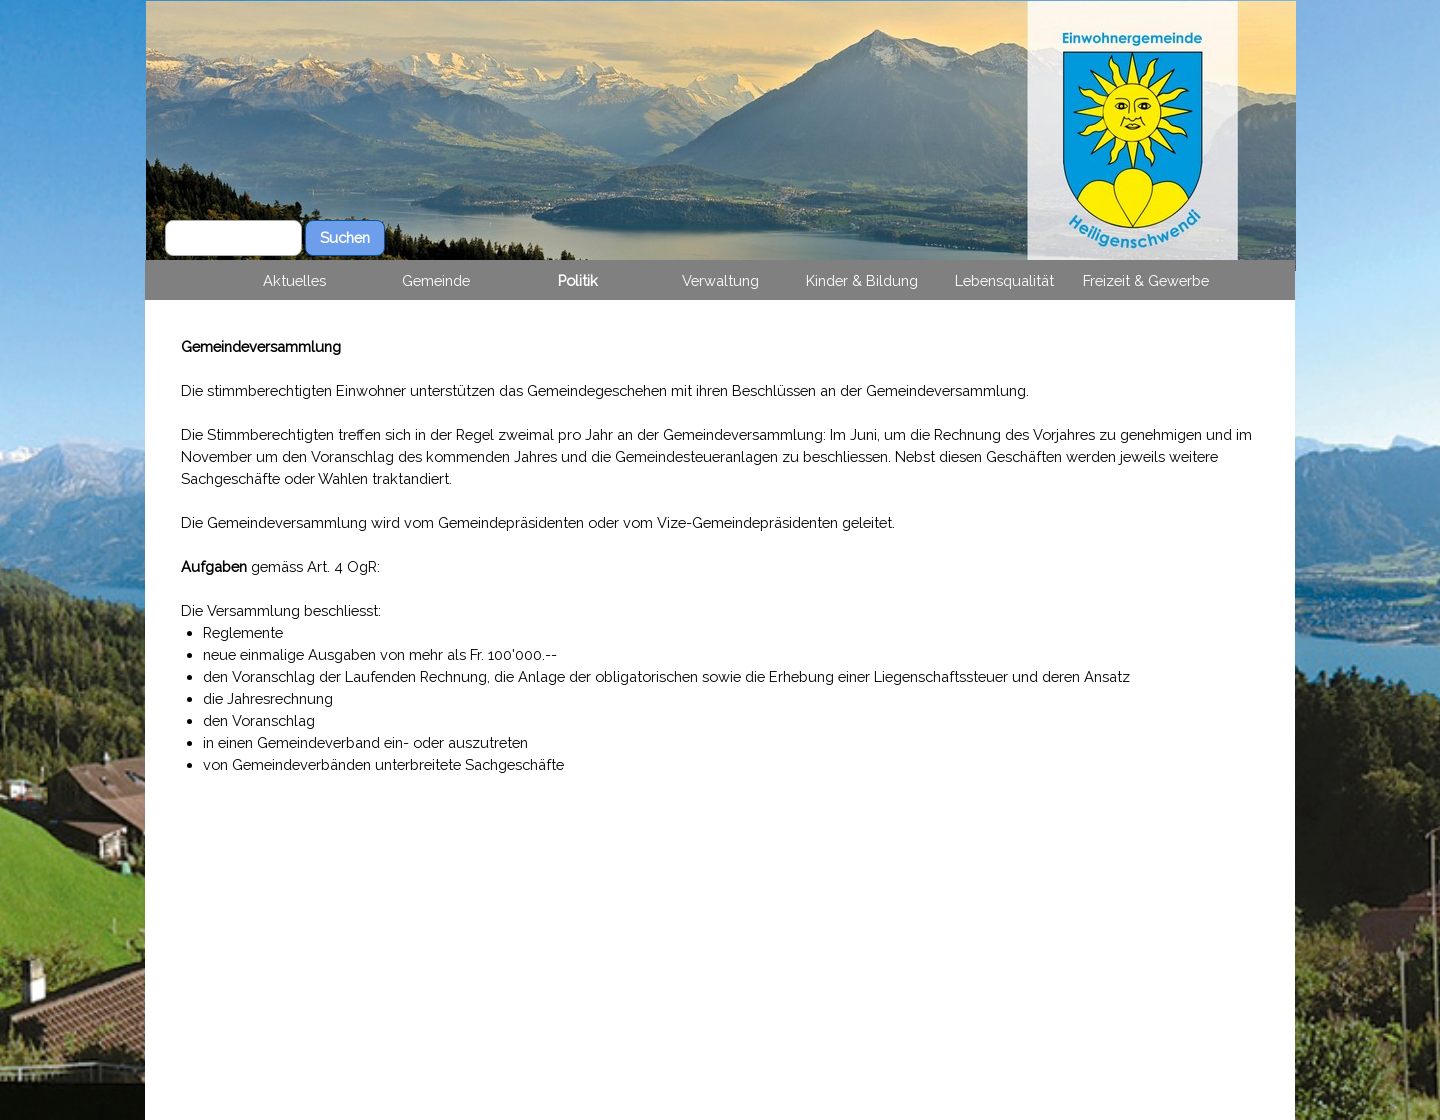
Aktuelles (294, 280)
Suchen (345, 237)
